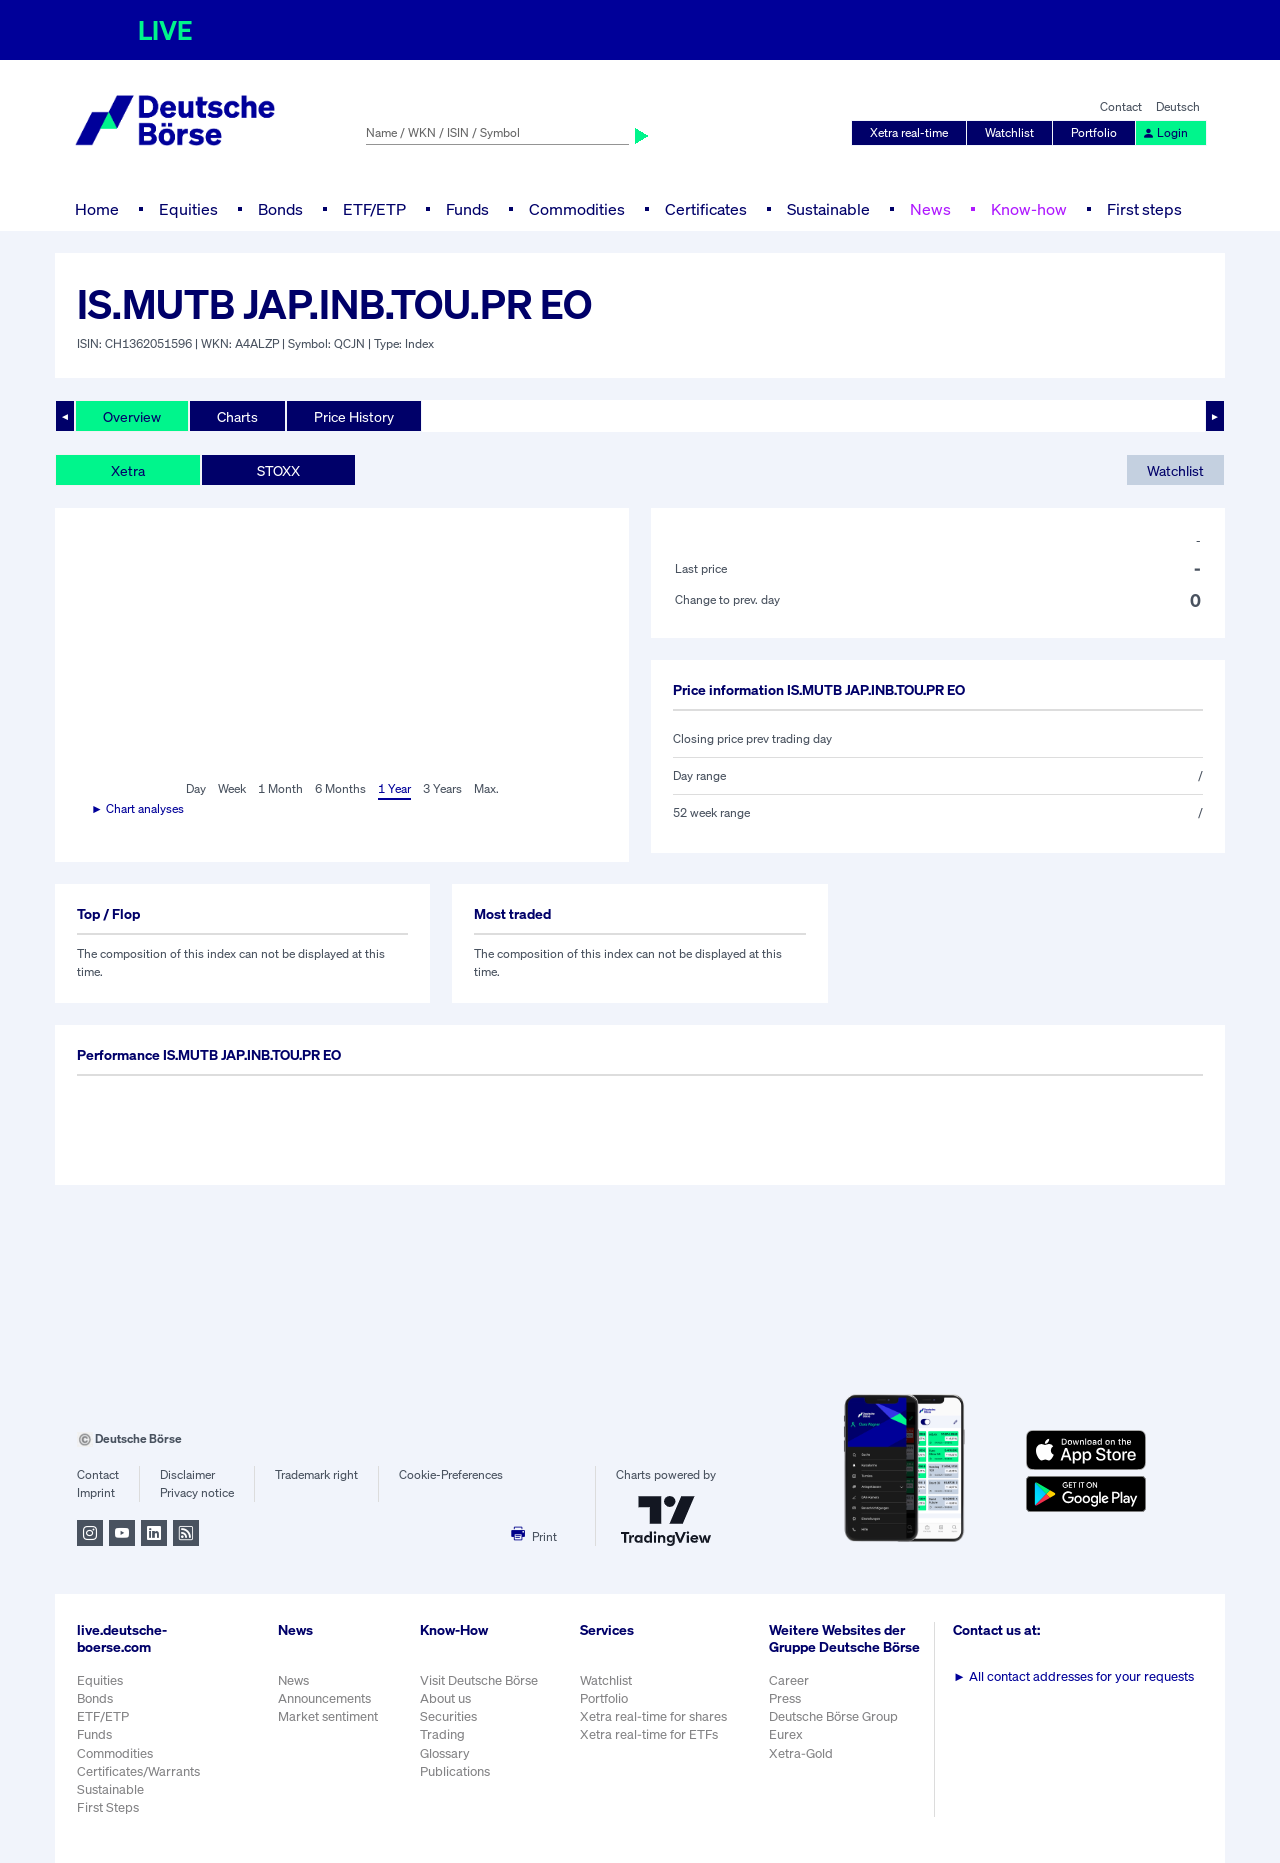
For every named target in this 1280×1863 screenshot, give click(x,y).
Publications (455, 1771)
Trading (442, 1734)
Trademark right (316, 1474)
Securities (448, 1716)
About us (445, 1698)
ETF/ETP (374, 209)
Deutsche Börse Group (833, 1716)
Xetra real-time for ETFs (649, 1734)
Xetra (128, 470)
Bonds (280, 209)
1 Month (280, 788)
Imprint (96, 1492)
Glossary (445, 1753)
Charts (237, 416)
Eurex (786, 1734)
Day (196, 788)
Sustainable (828, 209)
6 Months (340, 788)
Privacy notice (197, 1492)
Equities (188, 209)
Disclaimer (187, 1474)
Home (97, 209)
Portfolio (1094, 132)
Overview (132, 416)
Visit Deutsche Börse (479, 1680)
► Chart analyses (137, 808)
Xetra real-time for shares (653, 1716)
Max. (486, 788)
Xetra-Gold (801, 1753)
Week (232, 788)
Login (1165, 132)
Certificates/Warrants (138, 1771)
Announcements (324, 1698)
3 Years (442, 788)
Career (789, 1680)
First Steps (108, 1807)
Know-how (1029, 209)
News (930, 209)
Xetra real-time (909, 132)
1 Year (394, 788)
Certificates (706, 209)
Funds (467, 209)
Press (785, 1698)
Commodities (577, 209)
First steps (1144, 209)
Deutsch (1178, 106)
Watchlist (1009, 132)
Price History (354, 416)
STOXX (278, 470)
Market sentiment (328, 1716)
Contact (1121, 106)
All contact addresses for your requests (1073, 1676)
